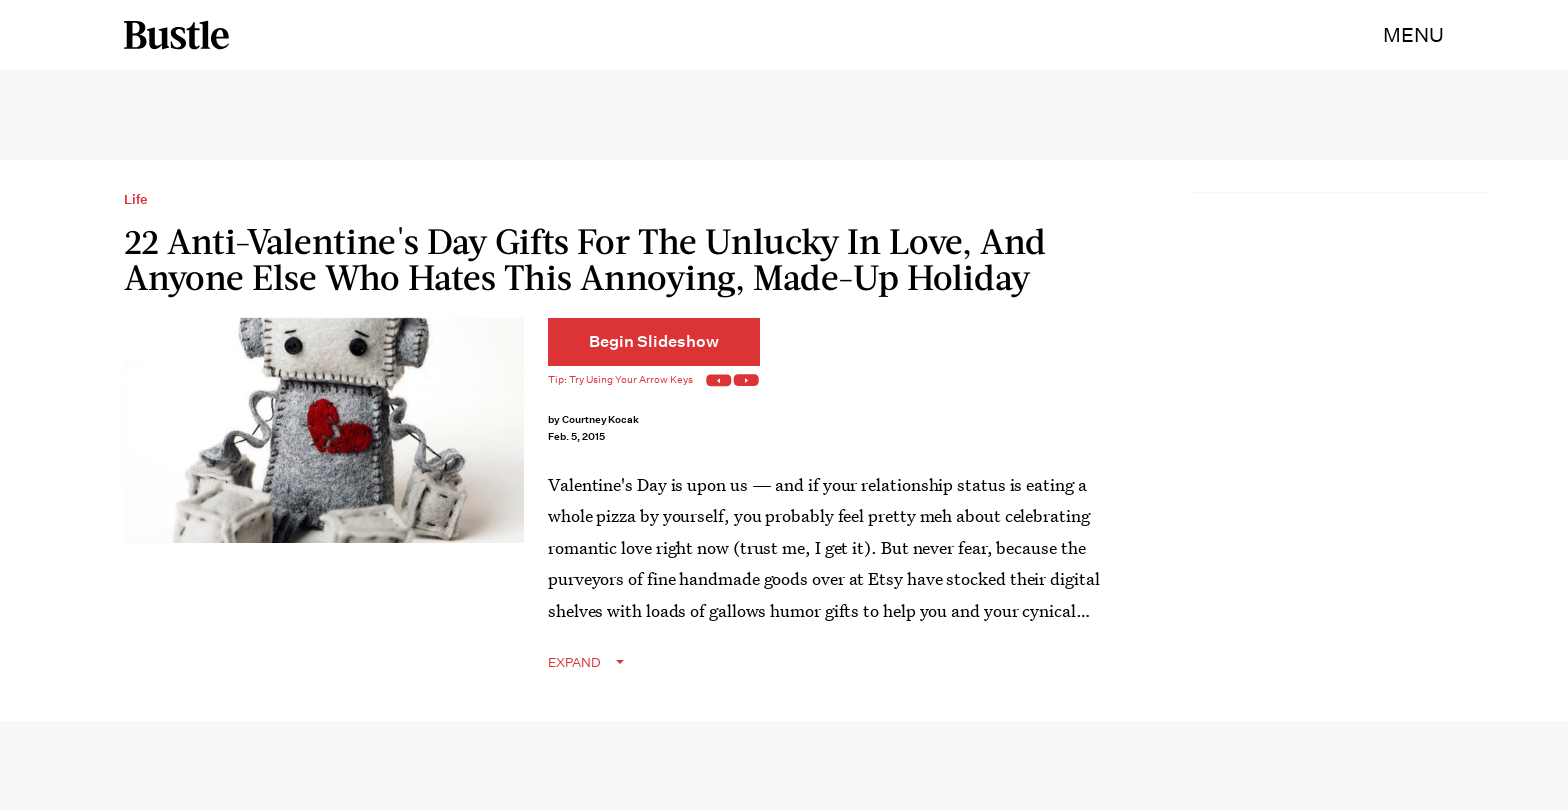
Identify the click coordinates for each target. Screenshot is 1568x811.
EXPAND (574, 662)
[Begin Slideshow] (654, 342)
